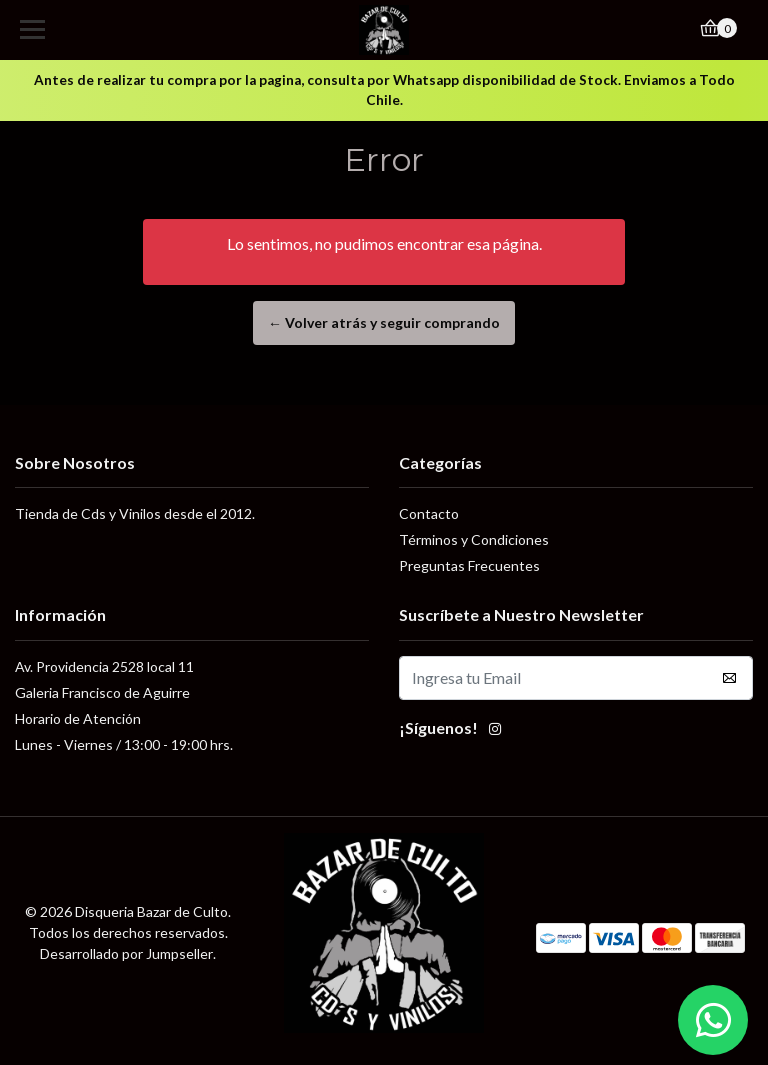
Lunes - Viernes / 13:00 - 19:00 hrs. (124, 744)
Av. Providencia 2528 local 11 (104, 666)
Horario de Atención (78, 718)
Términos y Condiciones (474, 539)
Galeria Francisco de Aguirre (102, 692)
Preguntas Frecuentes (469, 565)
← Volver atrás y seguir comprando (384, 322)
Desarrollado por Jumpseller (126, 953)
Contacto (429, 513)
